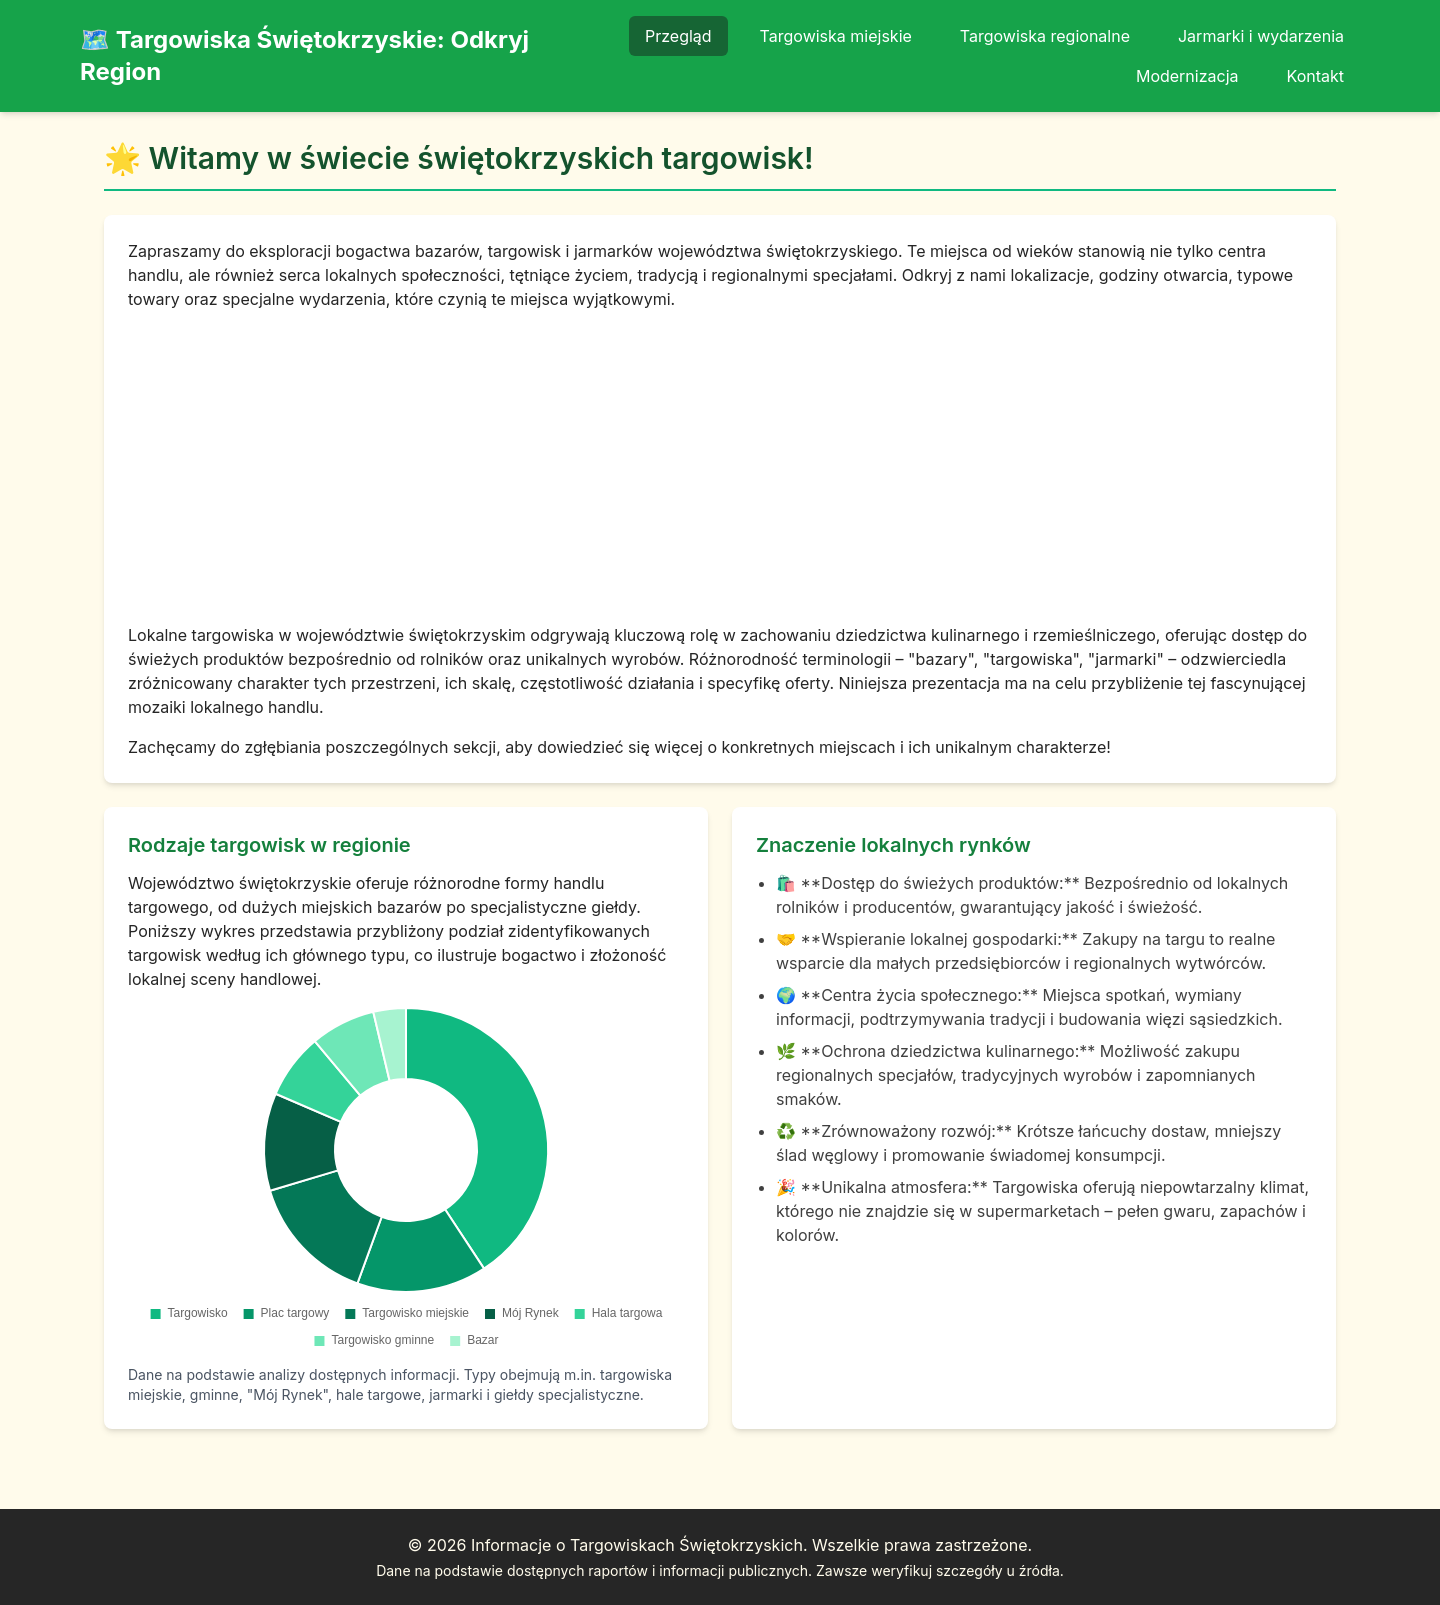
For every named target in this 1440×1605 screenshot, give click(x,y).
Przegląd (678, 36)
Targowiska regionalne (1045, 36)
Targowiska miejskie (836, 36)
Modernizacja (1187, 76)
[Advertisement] (720, 467)
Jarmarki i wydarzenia (1261, 36)
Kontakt (1315, 76)
